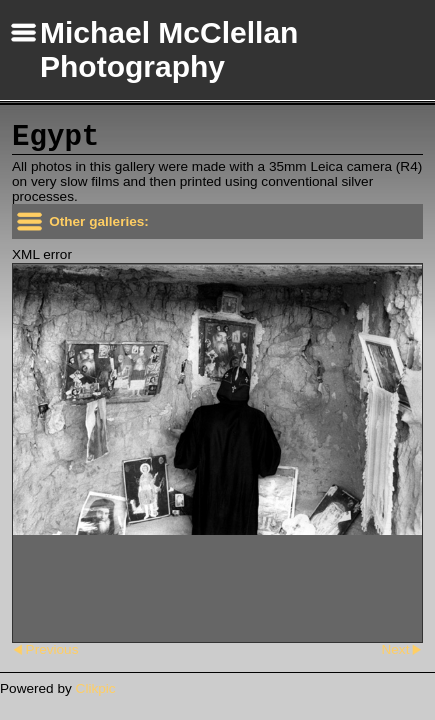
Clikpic (96, 688)
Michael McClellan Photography (169, 49)
